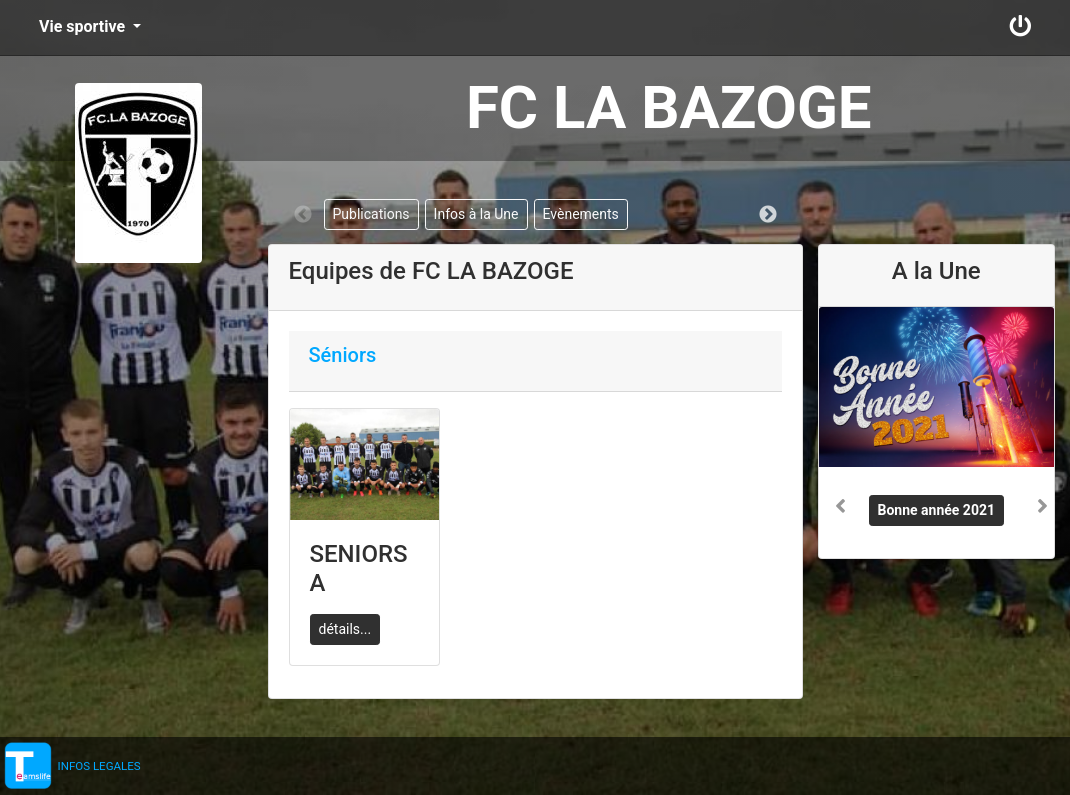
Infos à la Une (476, 214)
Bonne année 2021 (937, 510)
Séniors (343, 355)
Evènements (581, 214)
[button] (836, 409)
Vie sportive (84, 26)
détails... (345, 629)
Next (768, 215)
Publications (371, 214)
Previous (303, 215)
